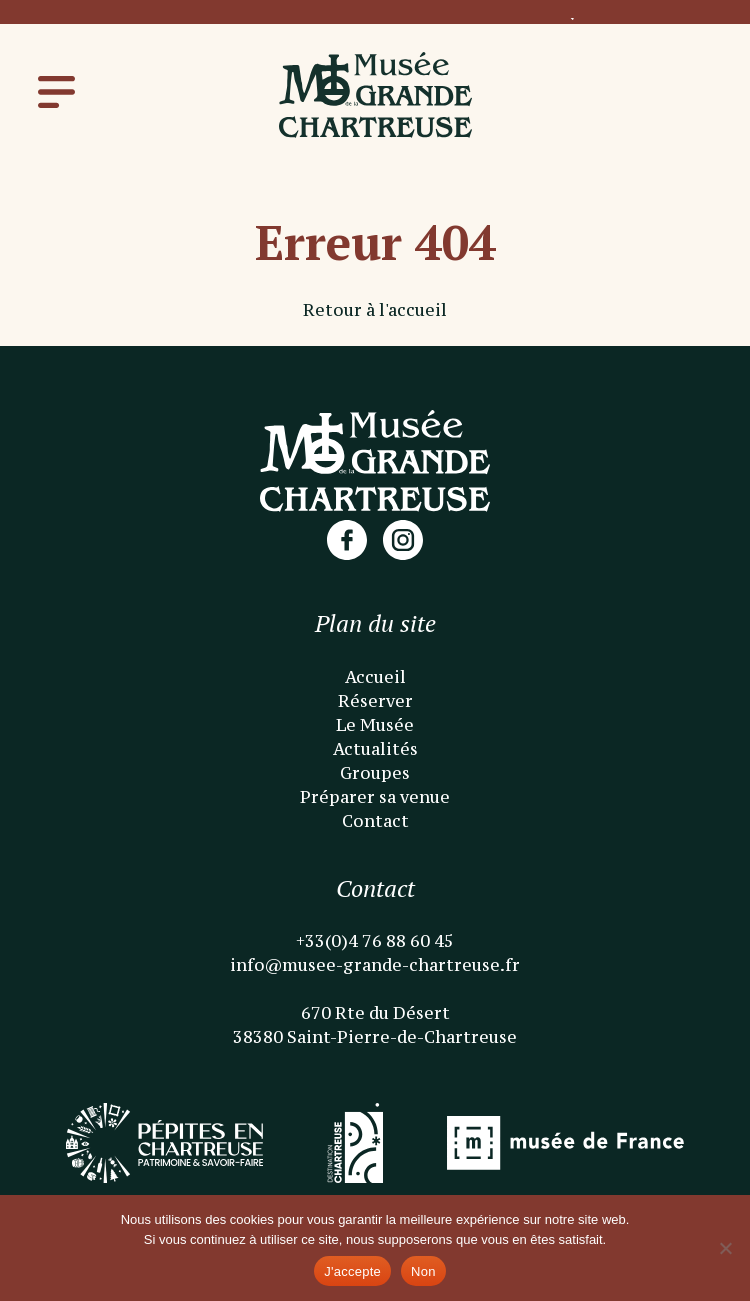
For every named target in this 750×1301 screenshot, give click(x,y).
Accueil (375, 677)
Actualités (375, 749)
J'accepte (352, 1271)
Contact (375, 821)
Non (423, 1271)
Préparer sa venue (375, 797)
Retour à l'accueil (375, 310)
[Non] (725, 1248)
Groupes (375, 773)
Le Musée (375, 725)
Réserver (375, 701)
